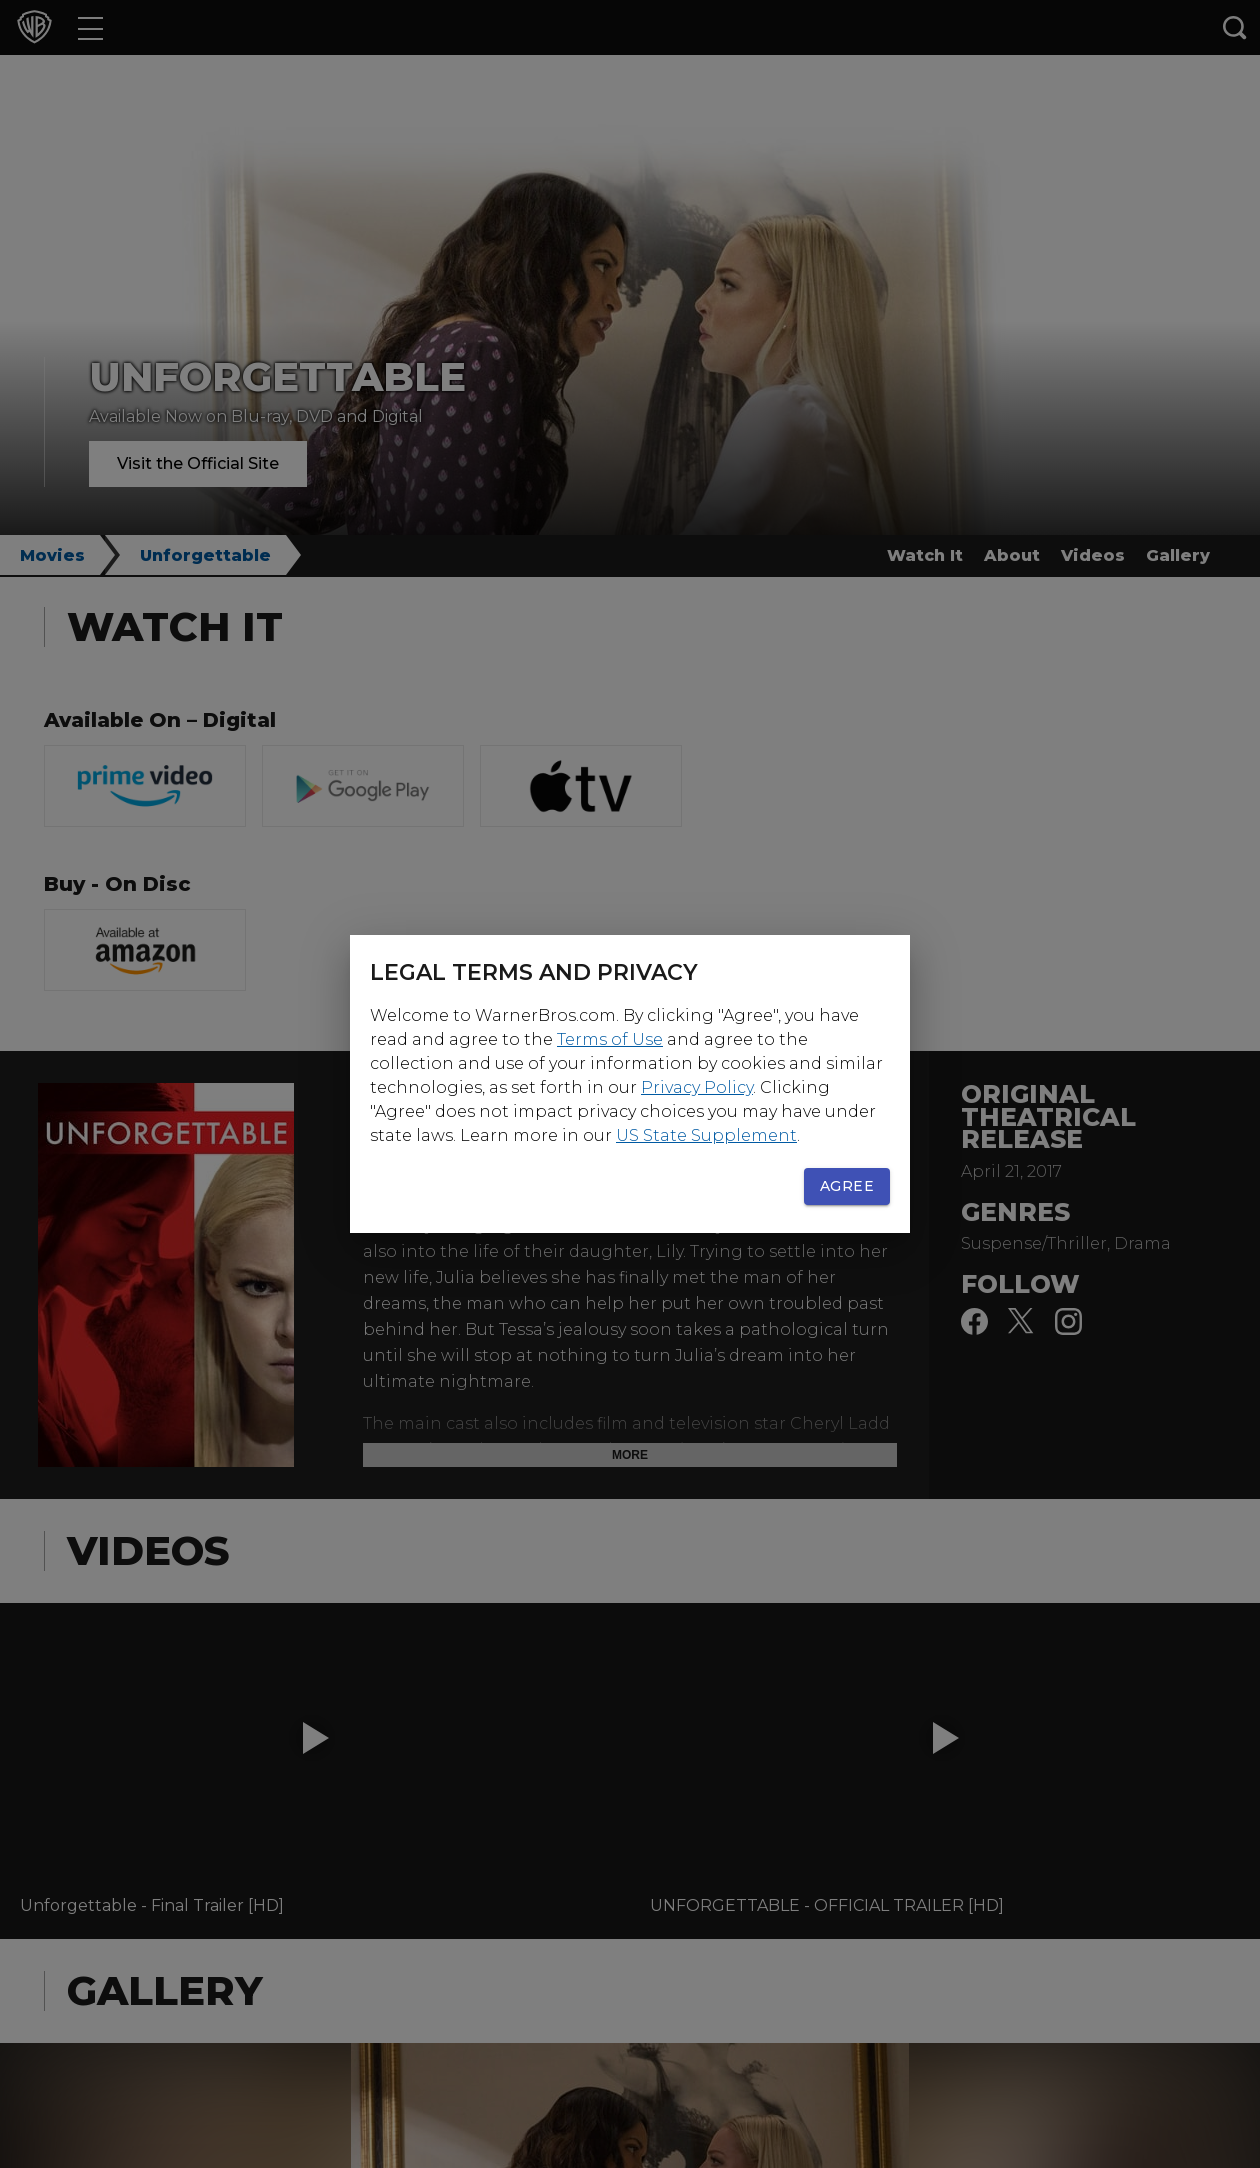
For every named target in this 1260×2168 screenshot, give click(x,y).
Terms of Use (610, 1039)
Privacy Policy (697, 1087)
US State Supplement (706, 1135)
